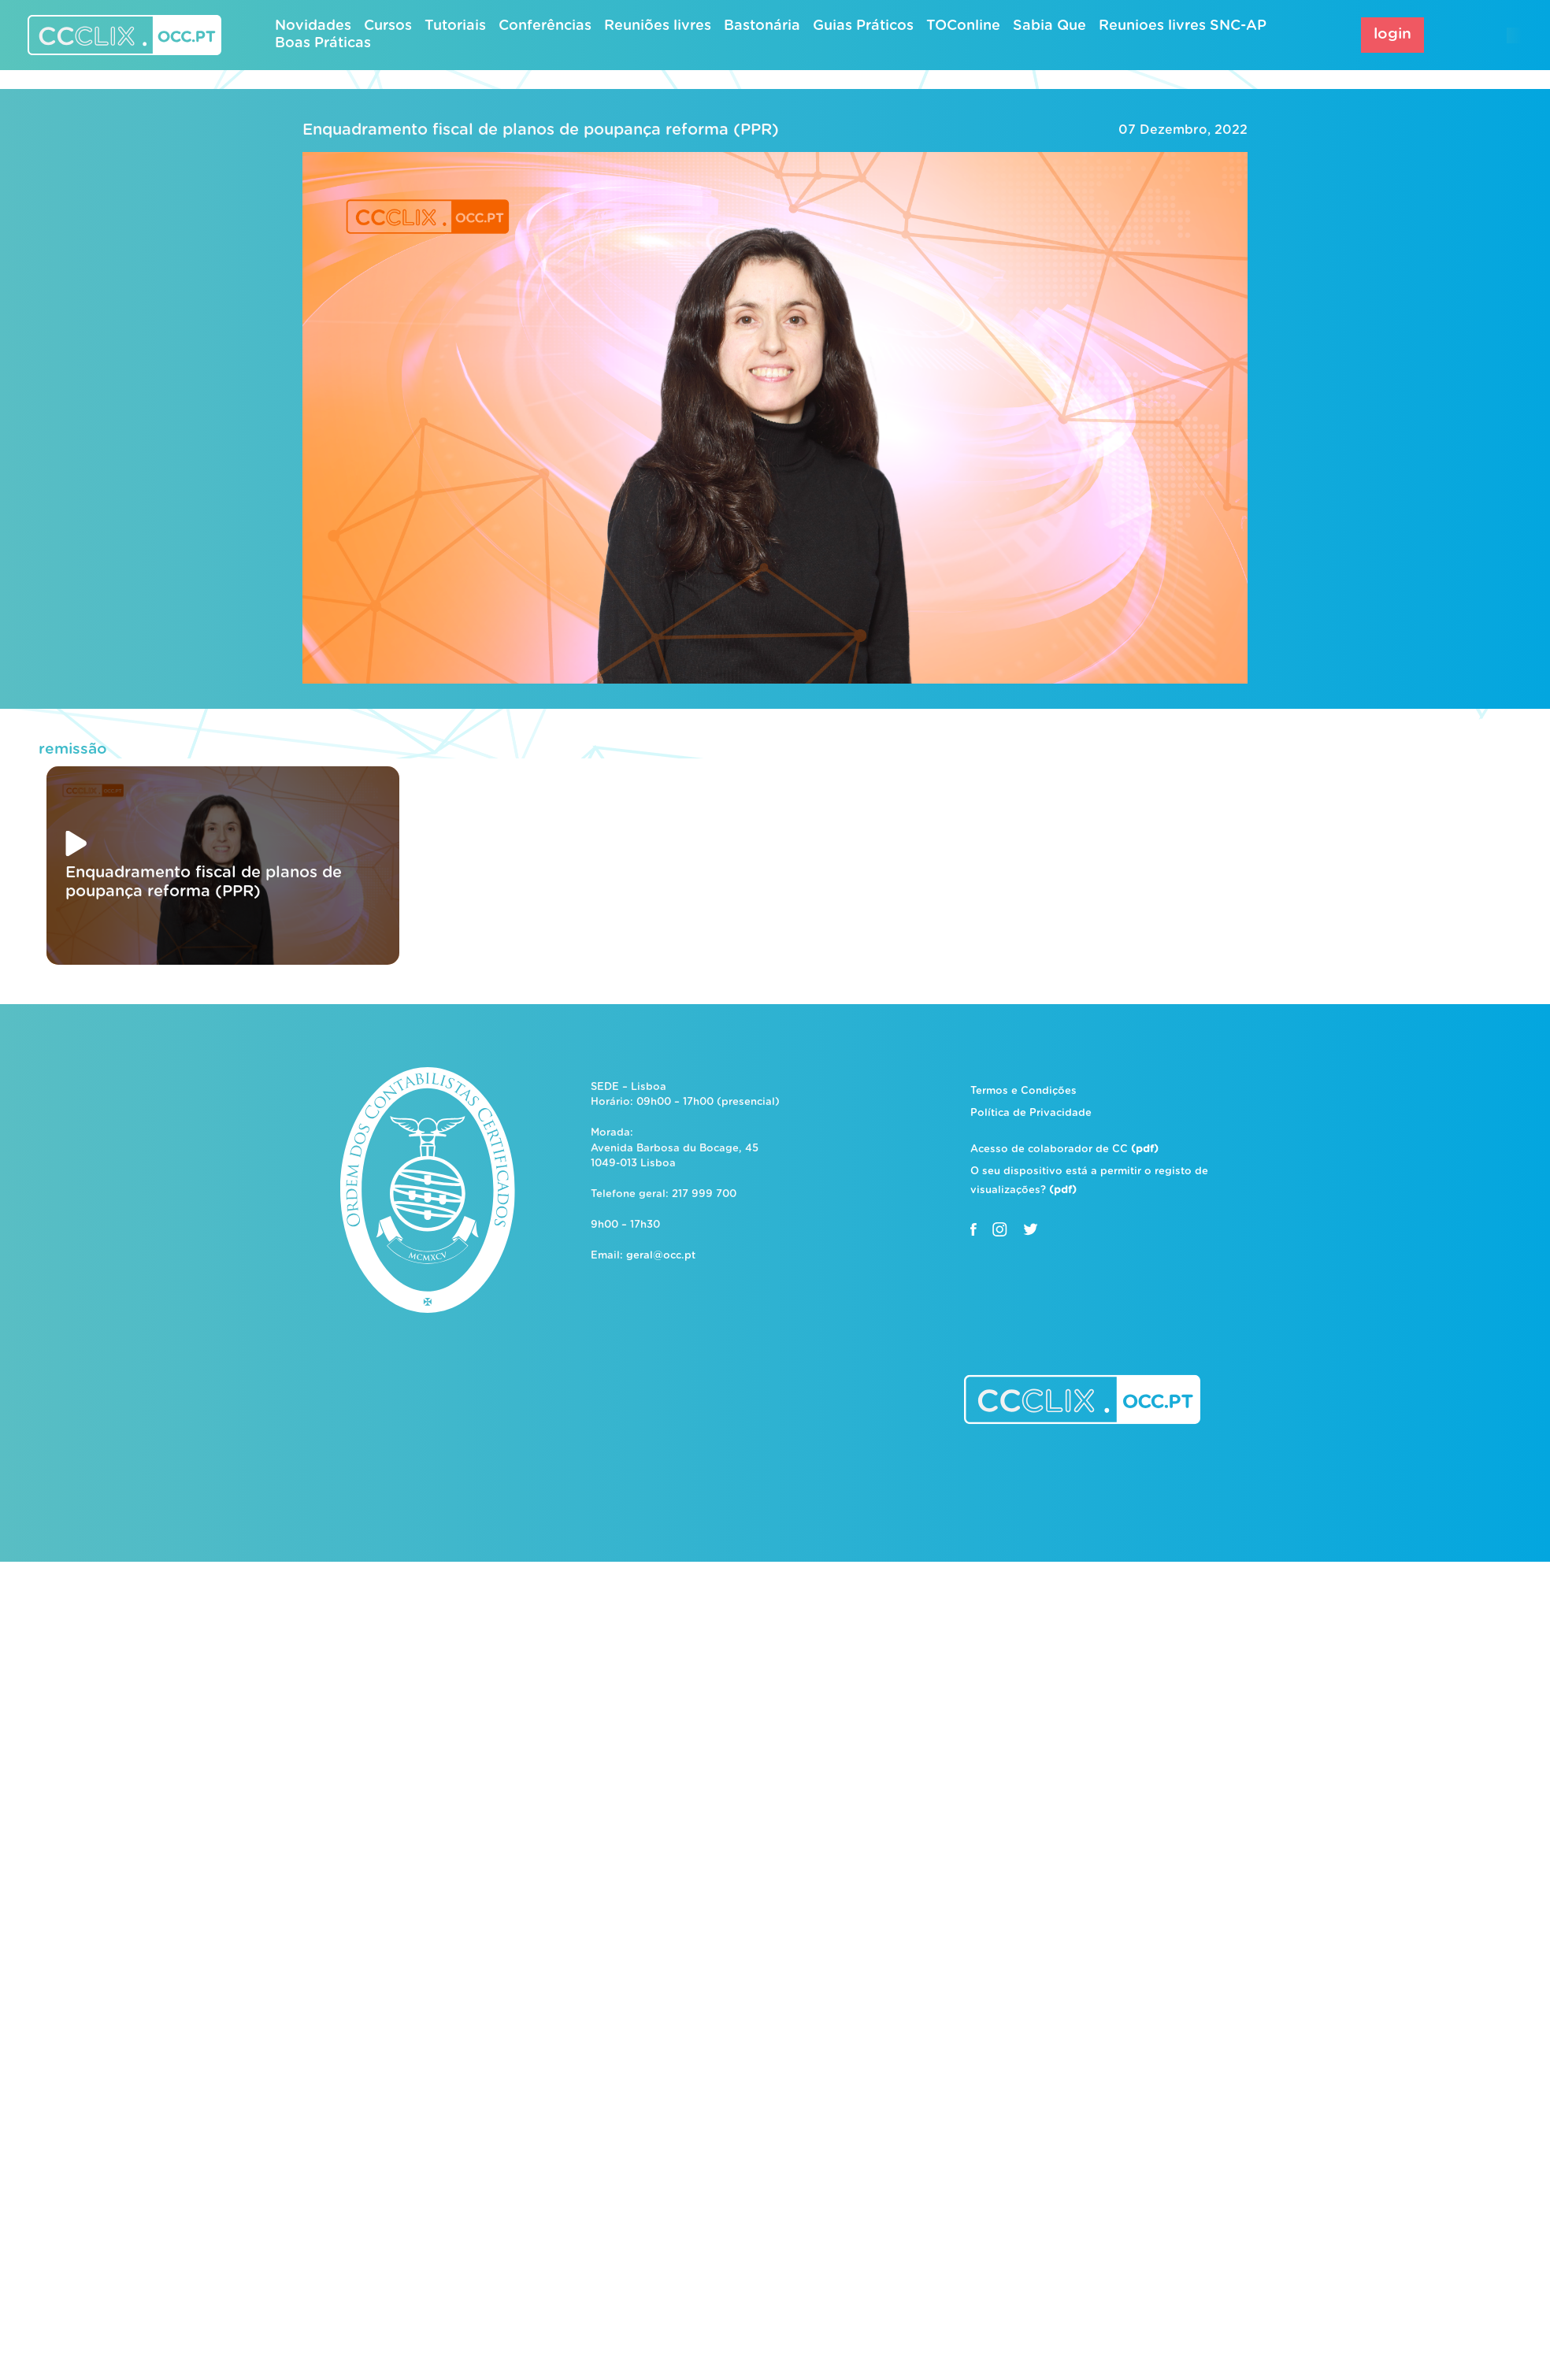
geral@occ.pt (660, 1256)
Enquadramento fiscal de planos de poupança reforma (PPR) (540, 130)
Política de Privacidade (1031, 1113)
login (1392, 34)
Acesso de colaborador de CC (1064, 1149)
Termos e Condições (1023, 1091)
